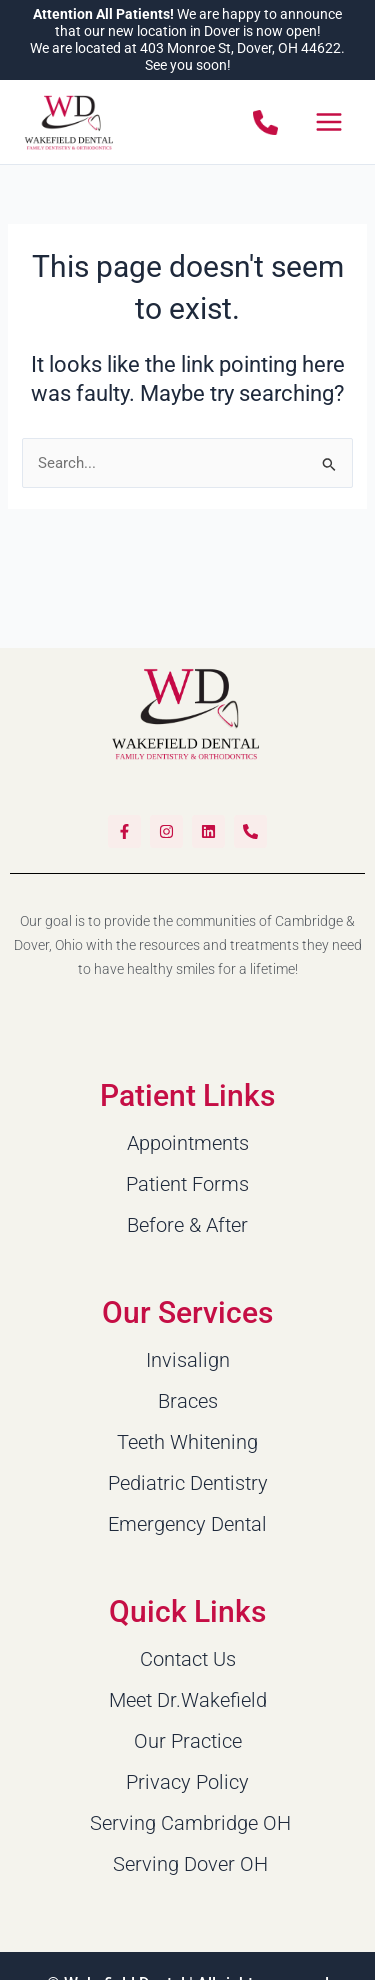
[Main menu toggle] (329, 122)
